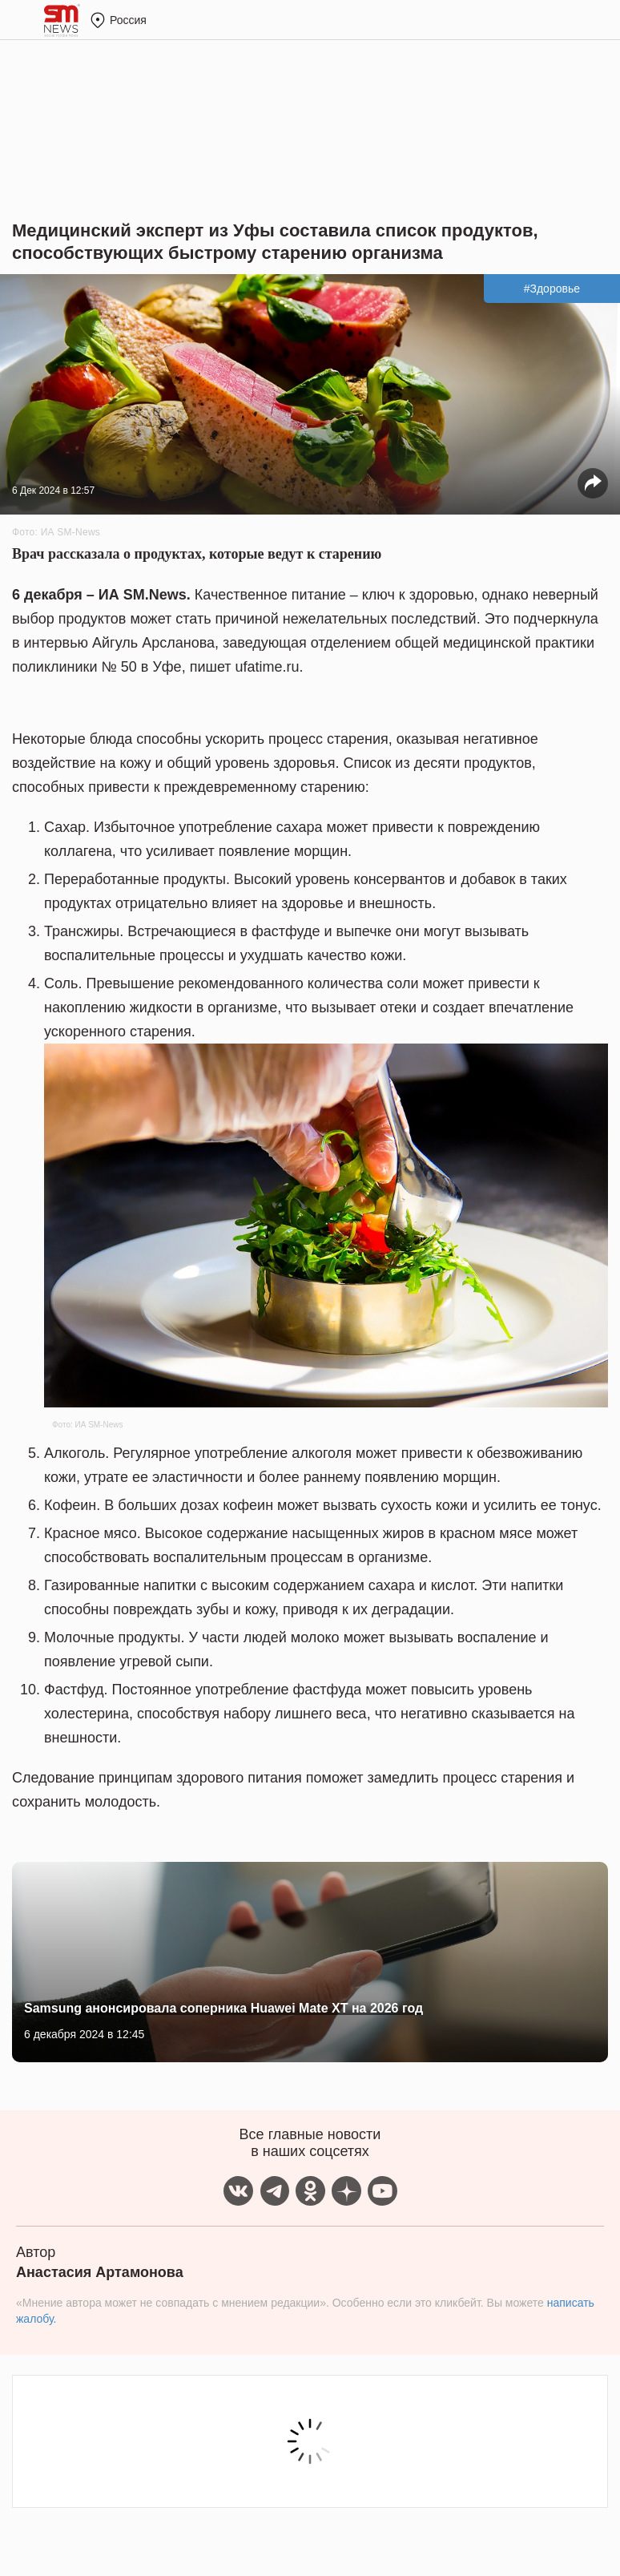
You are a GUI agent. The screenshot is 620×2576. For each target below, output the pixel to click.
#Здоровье (552, 288)
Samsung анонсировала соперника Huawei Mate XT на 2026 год (223, 2008)
